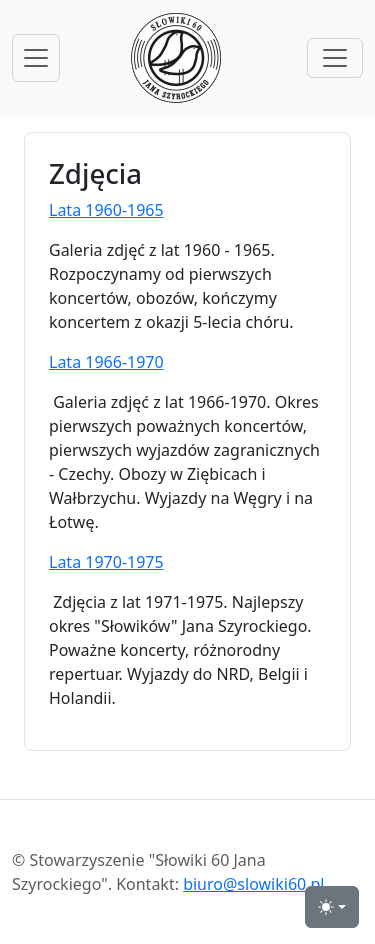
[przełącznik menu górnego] (335, 58)
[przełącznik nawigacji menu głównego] (36, 58)
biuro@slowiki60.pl (253, 884)
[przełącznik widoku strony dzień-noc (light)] (332, 907)
